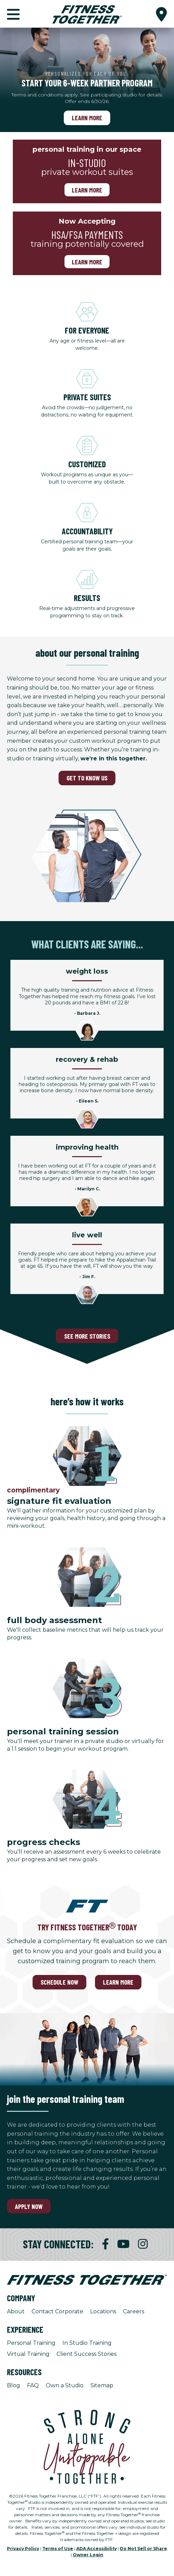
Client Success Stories (86, 2354)
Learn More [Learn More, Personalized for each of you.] (87, 118)
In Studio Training (87, 2343)
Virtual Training (28, 2354)
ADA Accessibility (96, 2548)
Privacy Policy (23, 2548)
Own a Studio (65, 2385)
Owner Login (88, 2554)
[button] (161, 14)
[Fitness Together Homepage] (87, 14)
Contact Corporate (57, 2311)
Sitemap (101, 2385)
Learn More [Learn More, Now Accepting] (87, 261)
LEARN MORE (118, 1982)
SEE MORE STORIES (87, 1336)
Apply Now (29, 2206)
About (16, 2311)
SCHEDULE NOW (59, 1982)
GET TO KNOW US (87, 778)
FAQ (33, 2385)
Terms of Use (57, 2548)
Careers (133, 2311)
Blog (13, 2385)
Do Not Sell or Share (143, 2548)
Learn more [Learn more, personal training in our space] (87, 190)
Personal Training (31, 2343)
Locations (103, 2311)
